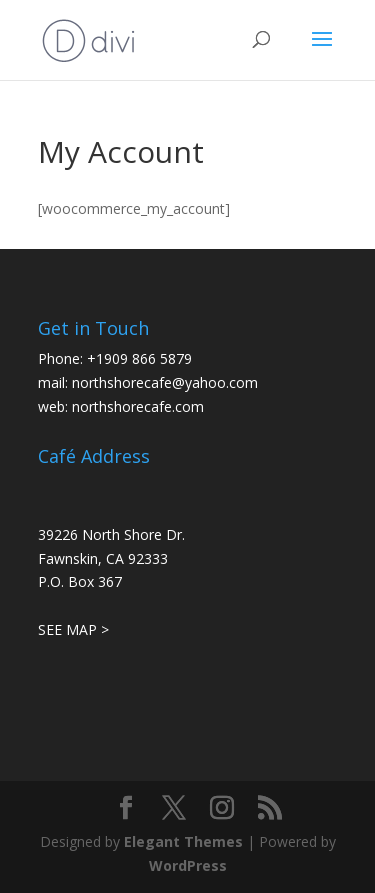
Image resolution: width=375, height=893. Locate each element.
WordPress (188, 865)
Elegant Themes (183, 841)
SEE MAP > (73, 629)
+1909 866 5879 (139, 358)
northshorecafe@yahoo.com (165, 382)
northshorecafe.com (138, 406)
